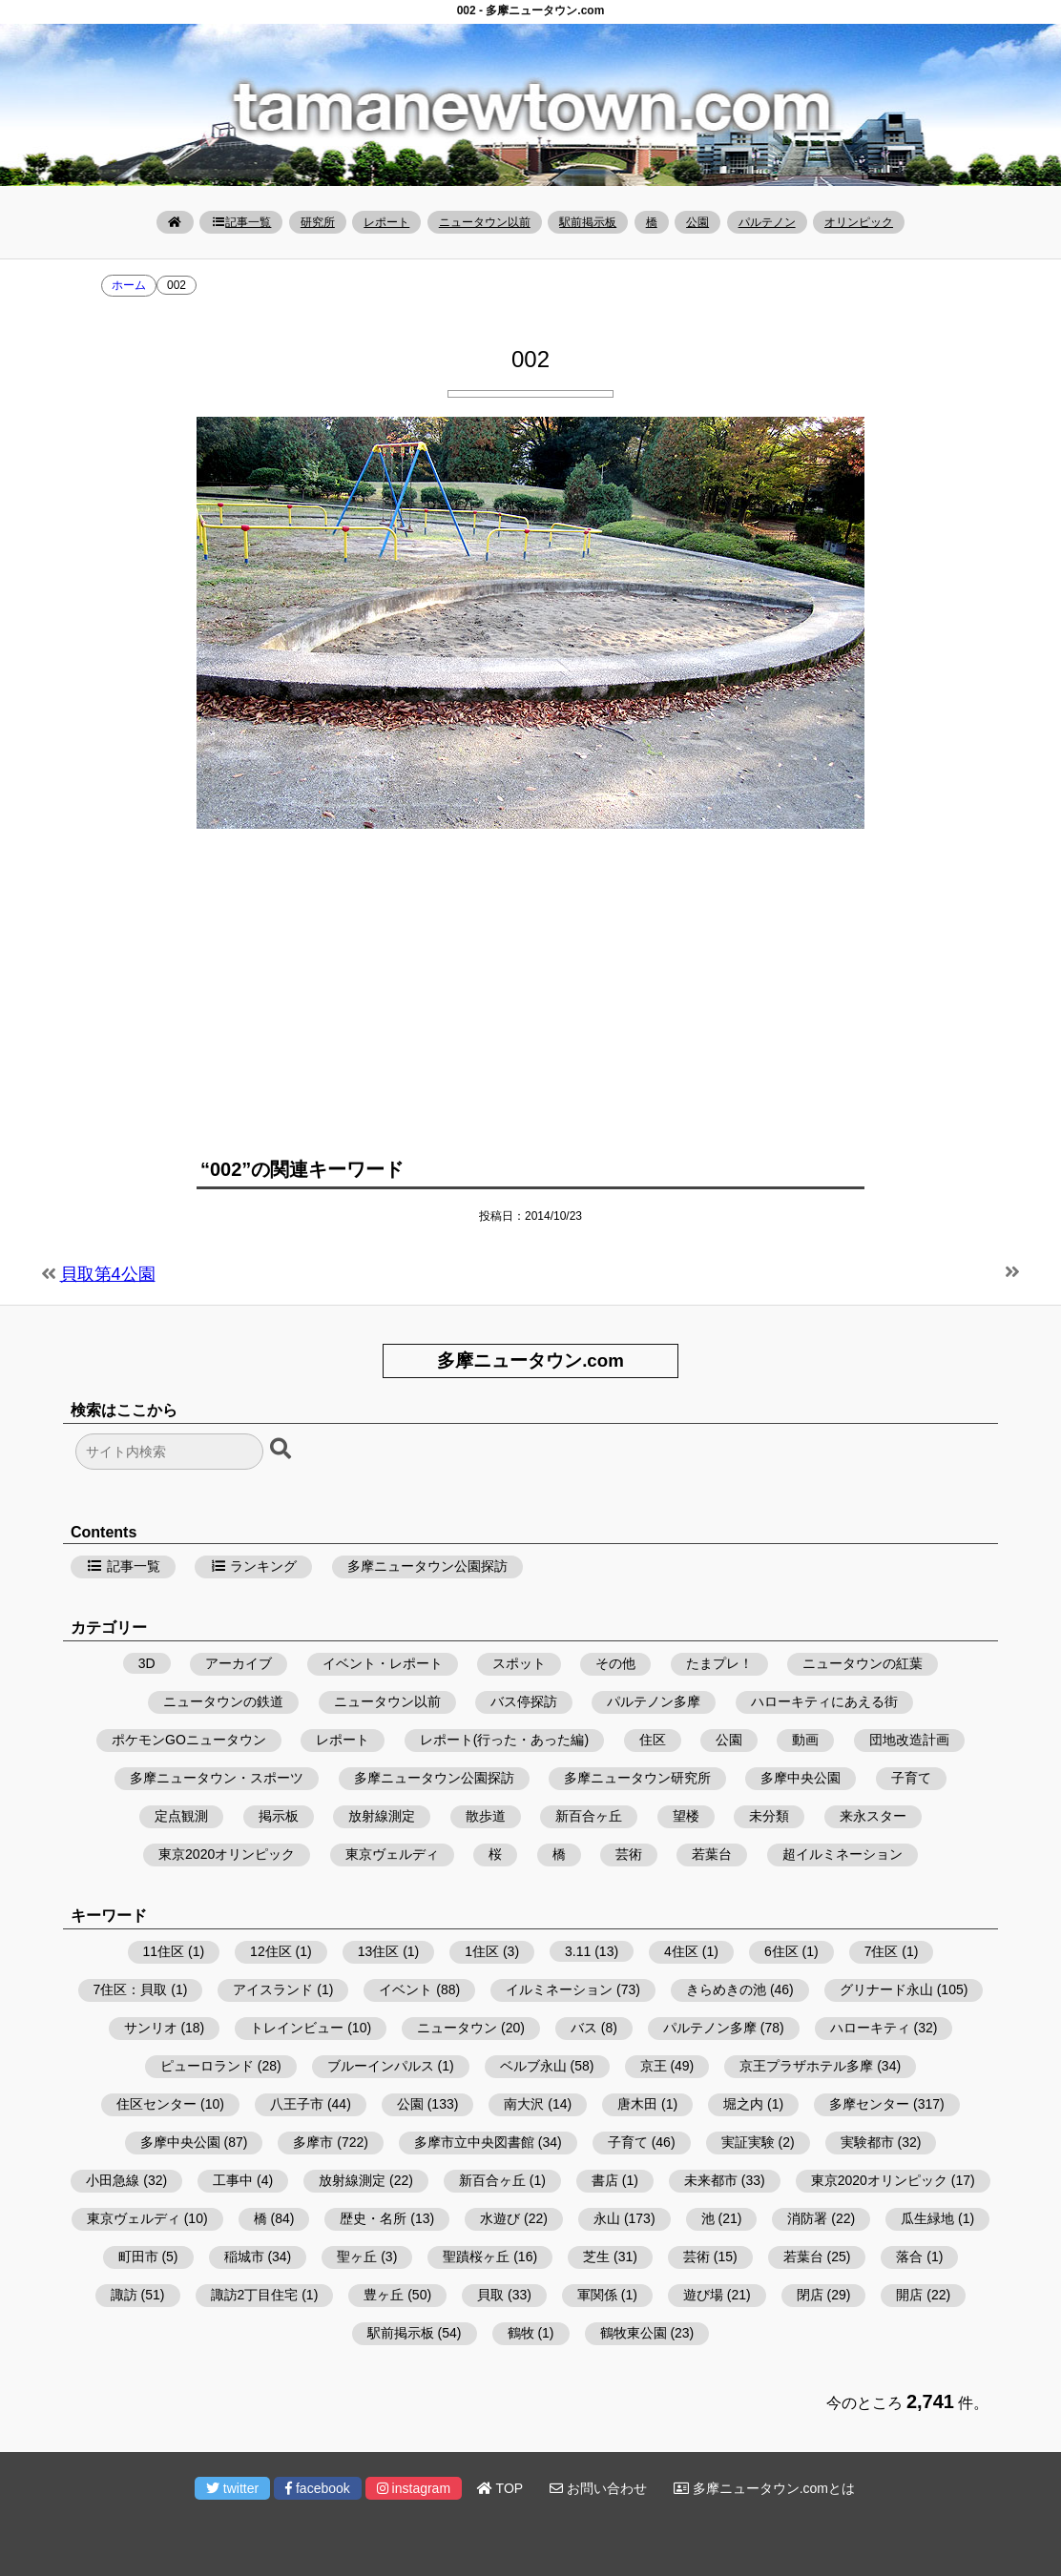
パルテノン (767, 222)
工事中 (233, 2180)
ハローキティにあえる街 (824, 1701)
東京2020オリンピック (226, 1854)
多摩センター (869, 2104)
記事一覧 (241, 222)
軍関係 (597, 2294)
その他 (615, 1663)
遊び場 (703, 2294)
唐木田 (637, 2104)
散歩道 (486, 1816)
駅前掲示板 (587, 222)
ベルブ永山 (533, 2065)
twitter (232, 2488)
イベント (405, 1989)
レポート (386, 222)
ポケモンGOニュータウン (189, 1739)
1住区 (482, 1951)
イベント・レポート (382, 1663)
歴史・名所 (373, 2218)
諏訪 (124, 2294)
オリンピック (858, 222)
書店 (605, 2180)
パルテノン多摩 (653, 1701)
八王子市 (296, 2104)
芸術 (628, 1854)
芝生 (596, 2256)
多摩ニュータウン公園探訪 (427, 1566)
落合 (909, 2256)
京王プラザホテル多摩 (806, 2065)
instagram (413, 2488)
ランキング (254, 1566)
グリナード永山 (886, 1989)
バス (584, 2027)
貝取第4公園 (108, 1274)
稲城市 (244, 2256)
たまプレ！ (719, 1663)
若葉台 (712, 1854)
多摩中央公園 (800, 1777)
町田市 (138, 2256)
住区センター (156, 2104)
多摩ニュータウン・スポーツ (216, 1777)
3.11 (578, 1951)
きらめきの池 (726, 1989)
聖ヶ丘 (357, 2256)
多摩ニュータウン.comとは (764, 2488)
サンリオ (150, 2027)
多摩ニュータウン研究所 (637, 1777)
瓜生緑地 (927, 2218)
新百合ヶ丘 (588, 1816)
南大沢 (524, 2104)
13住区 (379, 1951)
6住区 (781, 1951)
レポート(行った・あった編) (504, 1739)
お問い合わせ (598, 2488)
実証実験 (748, 2142)
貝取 (490, 2294)
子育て (911, 1777)
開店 (909, 2294)
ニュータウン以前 (484, 222)
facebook (317, 2488)
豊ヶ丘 (384, 2294)
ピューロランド (207, 2065)
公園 (697, 222)
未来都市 (711, 2180)
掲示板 (279, 1816)
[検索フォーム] (169, 1451)
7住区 (881, 1951)
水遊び (500, 2218)
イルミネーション (559, 1989)
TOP (500, 2488)
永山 (606, 2218)
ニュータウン (457, 2027)
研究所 (318, 222)
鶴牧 (521, 2332)
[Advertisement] (530, 981)
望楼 (686, 1816)
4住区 (681, 1951)
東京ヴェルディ (392, 1854)
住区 (652, 1739)
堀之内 (743, 2104)
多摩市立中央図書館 (474, 2142)
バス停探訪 (523, 1701)
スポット (519, 1663)
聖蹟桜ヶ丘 (476, 2256)
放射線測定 (381, 1816)
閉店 (810, 2294)
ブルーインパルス (380, 2065)
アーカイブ (238, 1663)
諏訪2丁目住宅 (255, 2294)
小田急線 (112, 2180)
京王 (653, 2065)
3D (147, 1663)
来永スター (873, 1816)
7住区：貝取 (131, 1989)
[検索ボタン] (282, 1449)
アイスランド (273, 1989)
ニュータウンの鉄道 (223, 1701)
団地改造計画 (909, 1739)
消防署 (807, 2218)
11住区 (164, 1951)
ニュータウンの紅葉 (862, 1663)
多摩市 (313, 2142)
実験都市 (867, 2142)
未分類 (769, 1816)
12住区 (271, 1951)
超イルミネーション (842, 1854)
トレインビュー (296, 2027)
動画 (805, 1739)
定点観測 (181, 1816)
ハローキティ (870, 2027)
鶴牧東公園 (633, 2332)
